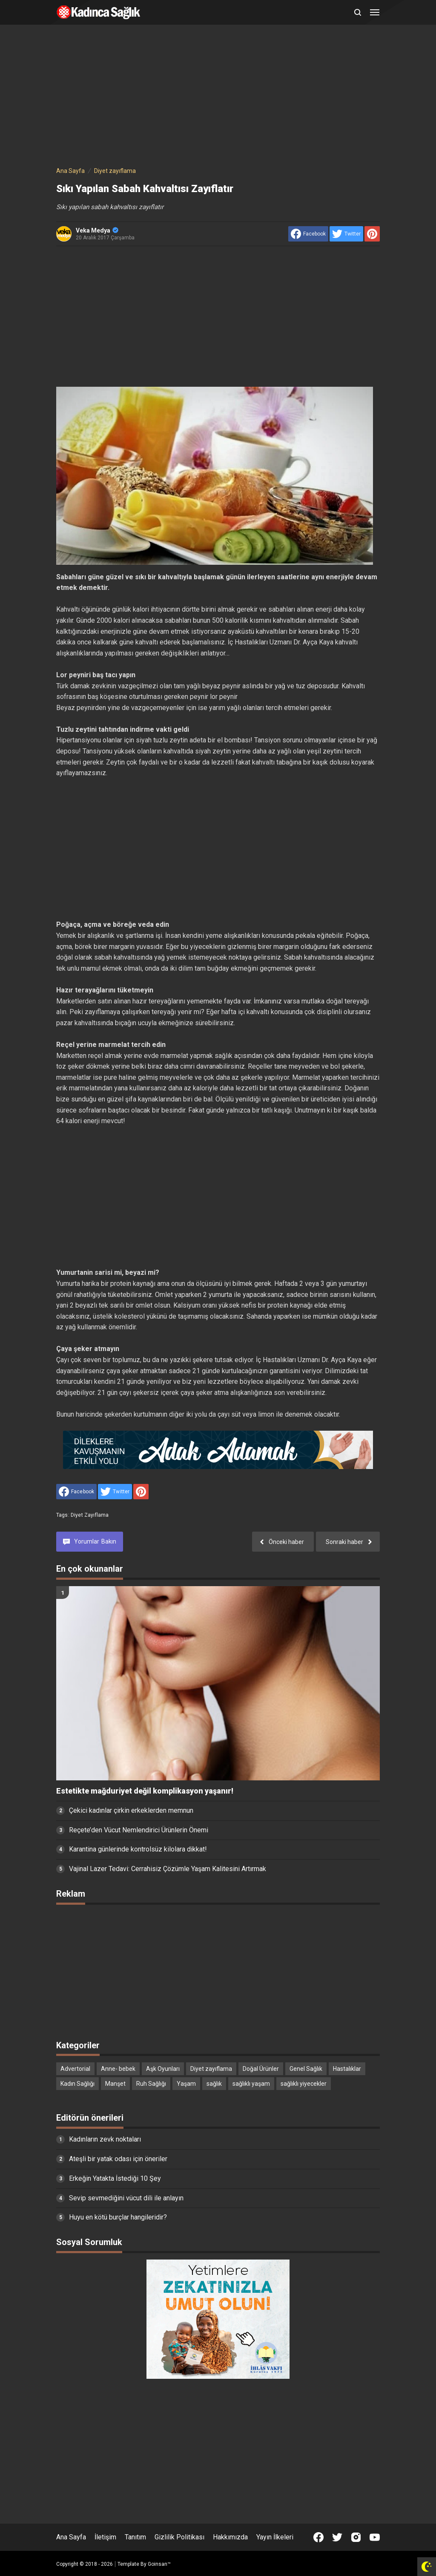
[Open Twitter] (337, 2537)
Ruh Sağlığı (151, 2083)
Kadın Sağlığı (77, 2083)
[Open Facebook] (318, 2537)
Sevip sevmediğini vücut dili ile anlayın (126, 2198)
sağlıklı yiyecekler (304, 2083)
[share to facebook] (308, 234)
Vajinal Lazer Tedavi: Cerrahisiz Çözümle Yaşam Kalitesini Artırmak (167, 1869)
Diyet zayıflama (90, 1515)
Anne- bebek (118, 2068)
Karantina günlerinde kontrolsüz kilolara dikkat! (138, 1849)
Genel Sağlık (306, 2068)
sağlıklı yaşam (251, 2083)
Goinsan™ (159, 2564)
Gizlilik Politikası (179, 2537)
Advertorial (75, 2068)
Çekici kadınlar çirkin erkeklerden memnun (131, 1810)
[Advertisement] (218, 97)
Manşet (115, 2083)
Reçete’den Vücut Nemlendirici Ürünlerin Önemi (138, 1830)
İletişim (105, 2537)
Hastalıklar (347, 2068)
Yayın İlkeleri (274, 2537)
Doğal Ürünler (261, 2068)
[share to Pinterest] (372, 234)
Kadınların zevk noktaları (105, 2139)
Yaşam (186, 2083)
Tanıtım (135, 2537)
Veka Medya (97, 230)
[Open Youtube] (375, 2537)
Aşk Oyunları (163, 2068)
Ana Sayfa (71, 2537)
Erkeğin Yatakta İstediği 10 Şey (115, 2178)
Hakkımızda (230, 2537)
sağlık (214, 2083)
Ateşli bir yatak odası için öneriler (118, 2159)
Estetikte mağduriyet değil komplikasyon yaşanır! (144, 1791)
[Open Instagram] (356, 2537)
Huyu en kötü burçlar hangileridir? (118, 2217)
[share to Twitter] (346, 234)
